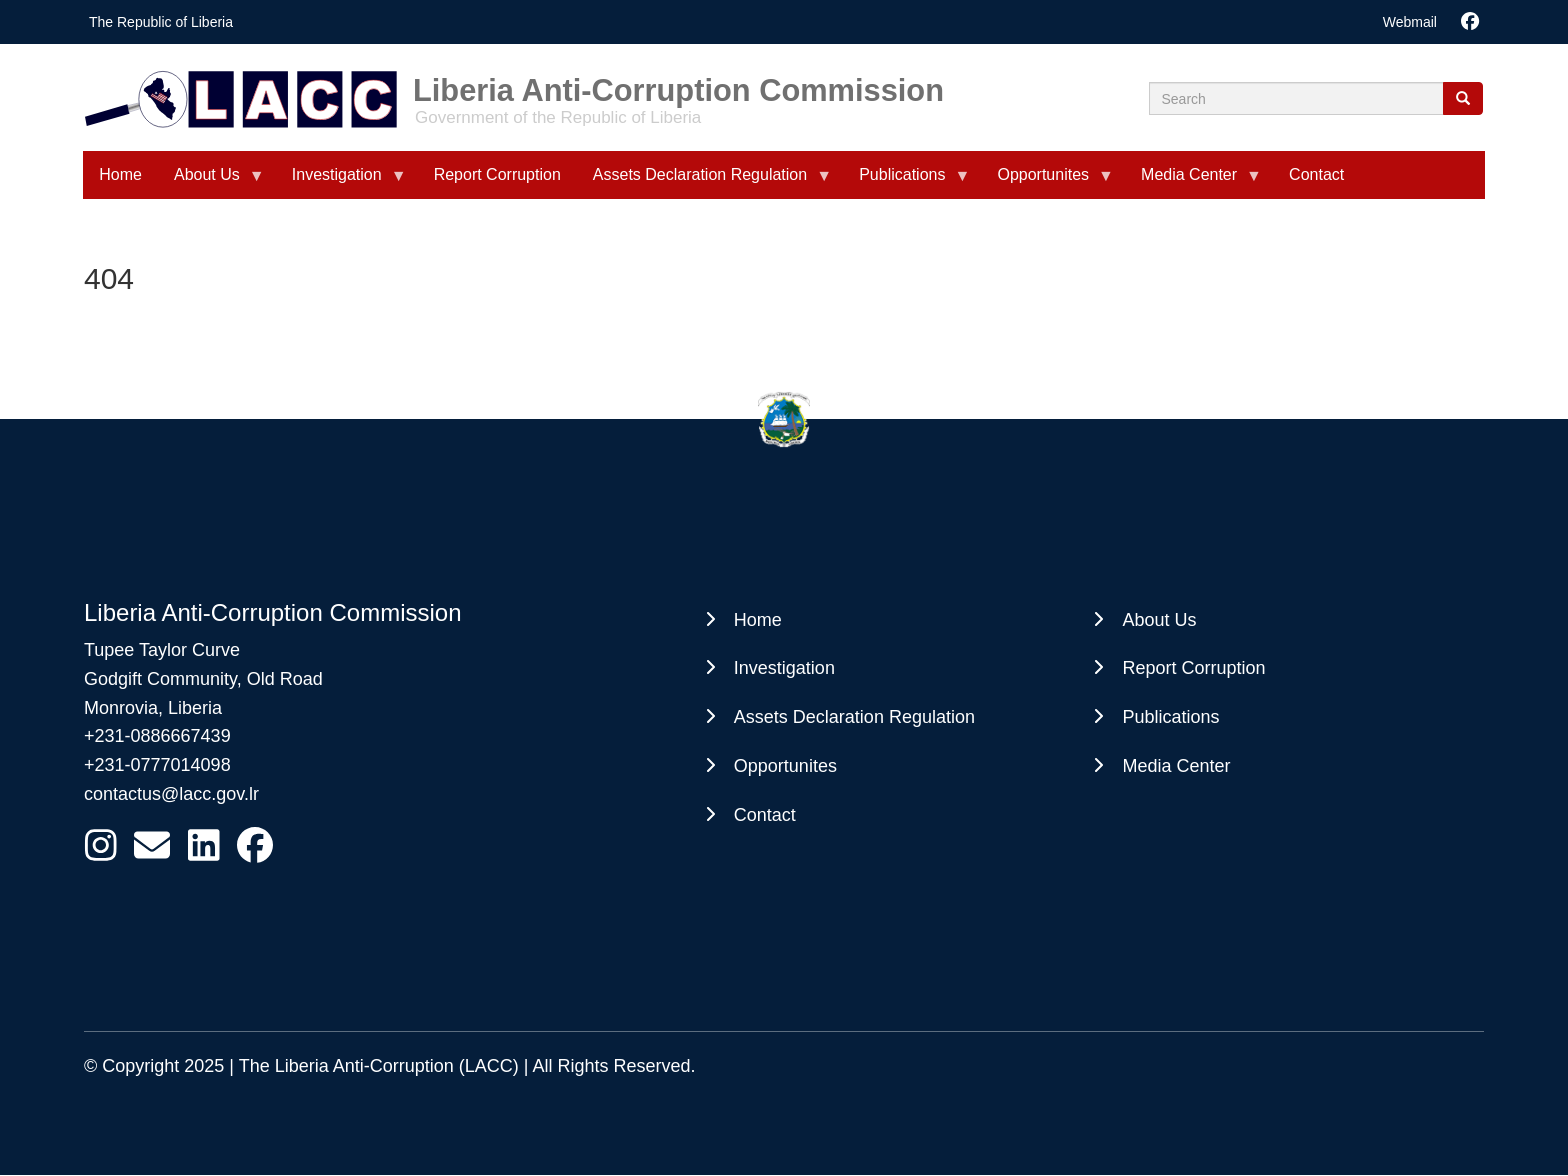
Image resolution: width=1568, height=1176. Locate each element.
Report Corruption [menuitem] (497, 174)
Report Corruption (1193, 668)
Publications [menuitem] (906, 182)
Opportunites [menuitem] (1047, 182)
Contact (765, 815)
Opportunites (785, 766)
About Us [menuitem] (211, 182)
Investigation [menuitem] (341, 182)
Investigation (784, 668)
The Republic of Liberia (161, 22)
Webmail (1410, 22)
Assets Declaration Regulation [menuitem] (704, 182)
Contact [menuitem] (1316, 174)
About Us (1159, 620)
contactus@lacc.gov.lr (171, 794)
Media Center (1176, 766)
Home (758, 620)
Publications (1170, 717)
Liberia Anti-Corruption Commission (678, 83)
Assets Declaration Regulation (854, 717)
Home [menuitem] (120, 174)
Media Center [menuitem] (1193, 182)
